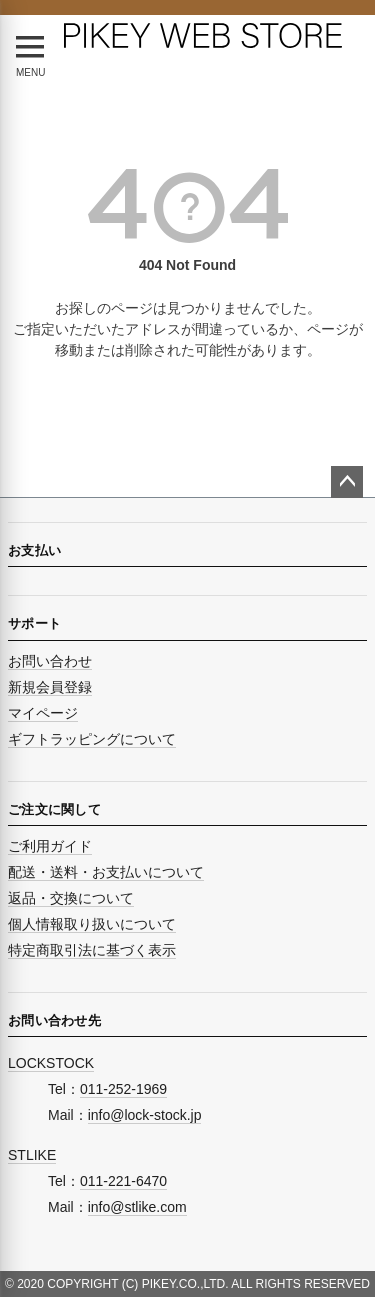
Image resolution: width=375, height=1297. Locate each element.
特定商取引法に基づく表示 (92, 950)
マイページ (43, 713)
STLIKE (32, 1155)
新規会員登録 (50, 687)
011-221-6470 (123, 1181)
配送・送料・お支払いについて (106, 872)
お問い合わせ (50, 661)
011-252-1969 (123, 1089)
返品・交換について (71, 898)
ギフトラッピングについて (92, 739)
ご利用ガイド (50, 846)
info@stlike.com (137, 1207)
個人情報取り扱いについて (92, 924)
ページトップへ (347, 482)
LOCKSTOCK (51, 1063)
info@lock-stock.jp (145, 1115)
